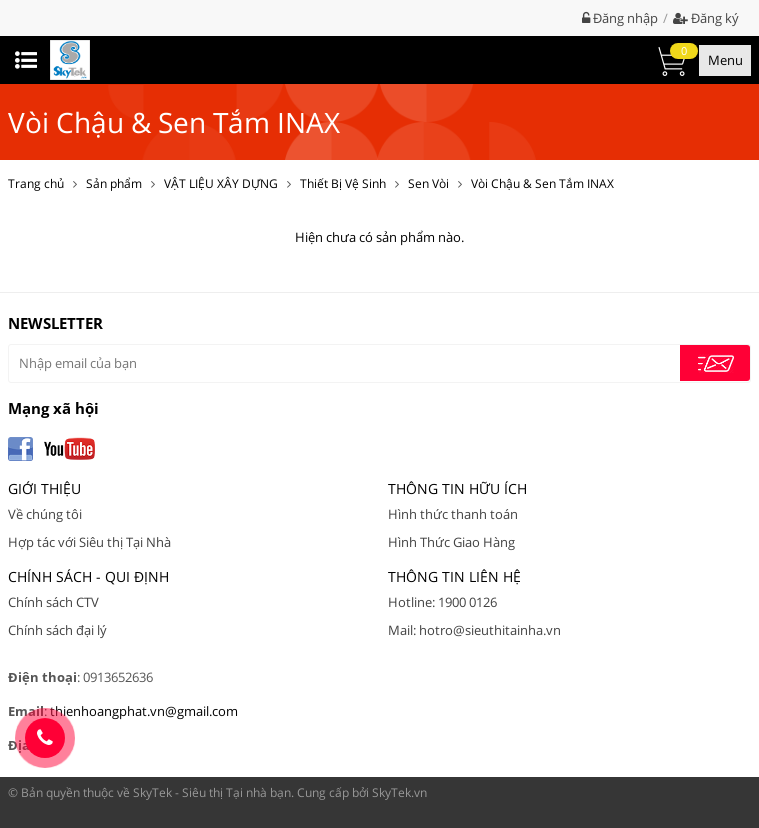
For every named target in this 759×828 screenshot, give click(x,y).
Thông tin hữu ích (457, 488)
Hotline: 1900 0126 (442, 602)
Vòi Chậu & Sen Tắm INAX (542, 183)
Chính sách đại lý (57, 630)
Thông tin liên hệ (454, 576)
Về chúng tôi (45, 514)
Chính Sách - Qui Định (88, 576)
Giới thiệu (44, 488)
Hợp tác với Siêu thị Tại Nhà (89, 542)
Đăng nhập (620, 18)
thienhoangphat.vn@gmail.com (144, 711)
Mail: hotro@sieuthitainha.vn (474, 630)
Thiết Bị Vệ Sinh (343, 183)
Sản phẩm (114, 183)
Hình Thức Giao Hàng (451, 542)
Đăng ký (706, 18)
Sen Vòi (428, 183)
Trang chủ (36, 183)
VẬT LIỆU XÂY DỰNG (221, 183)
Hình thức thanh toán (453, 514)
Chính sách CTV (53, 602)
